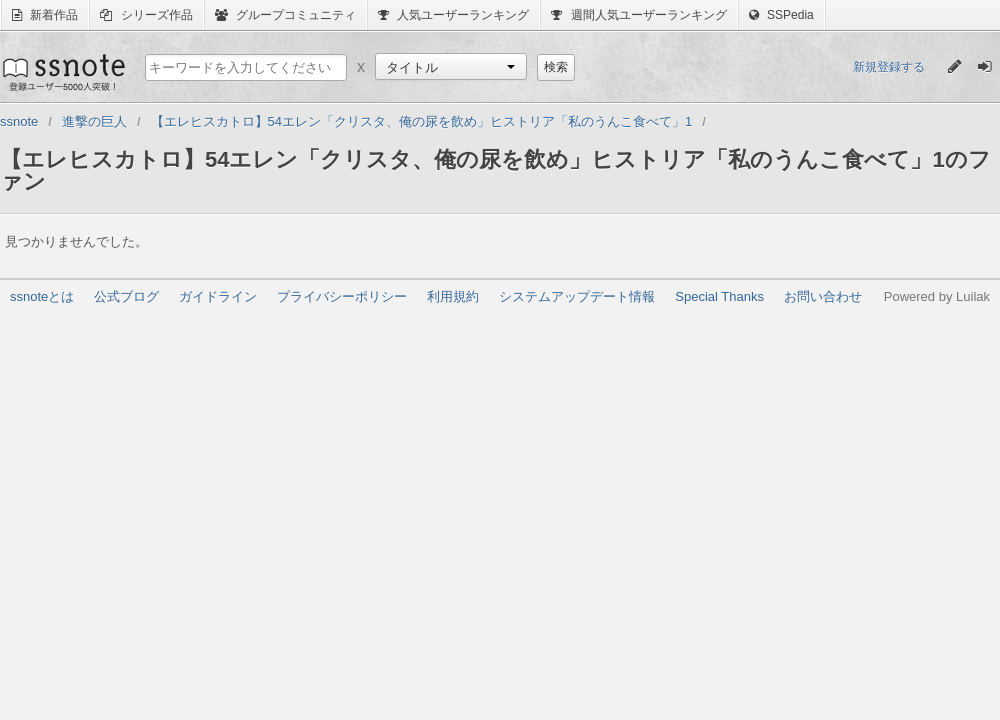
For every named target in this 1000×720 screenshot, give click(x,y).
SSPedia (781, 15)
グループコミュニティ (285, 15)
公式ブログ (126, 296)
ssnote (62, 72)
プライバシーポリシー (342, 296)
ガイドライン (218, 296)
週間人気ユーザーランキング (638, 15)
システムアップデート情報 (577, 296)
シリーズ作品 (146, 15)
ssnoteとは (42, 296)
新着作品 (45, 15)
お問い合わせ (823, 296)
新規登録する (889, 67)
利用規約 (453, 296)
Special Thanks (719, 296)
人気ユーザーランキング (453, 15)
